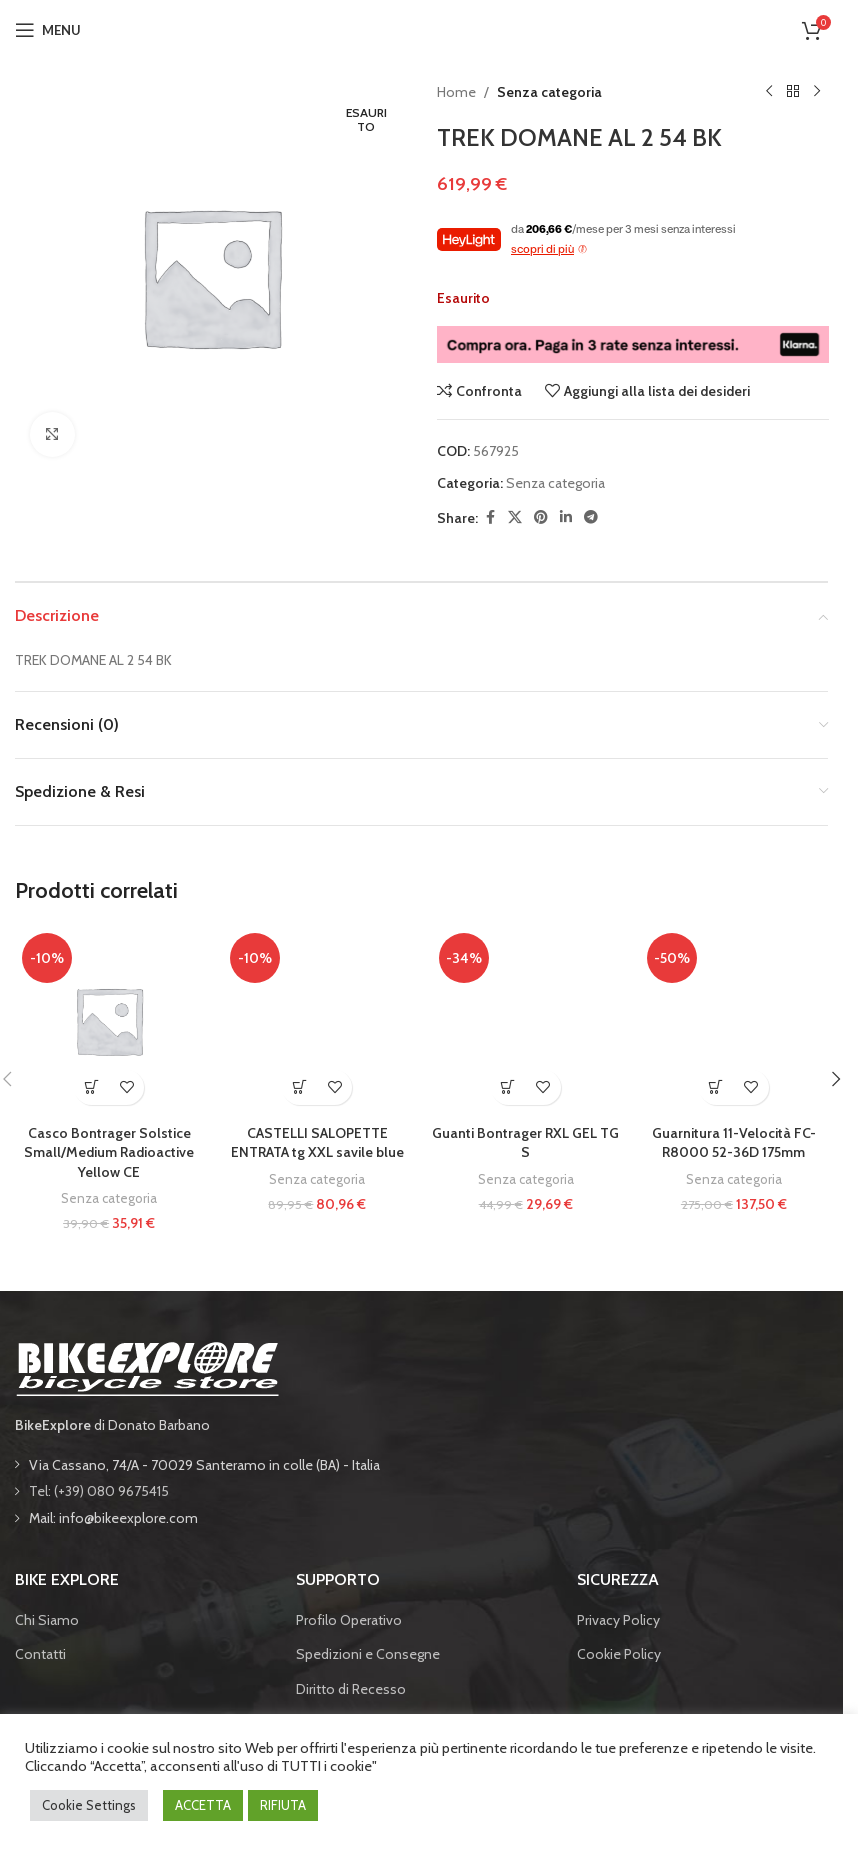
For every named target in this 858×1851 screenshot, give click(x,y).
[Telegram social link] (591, 517)
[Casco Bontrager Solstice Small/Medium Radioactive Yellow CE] (109, 1020)
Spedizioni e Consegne (368, 1654)
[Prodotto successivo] (816, 92)
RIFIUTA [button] (283, 1805)
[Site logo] (422, 28)
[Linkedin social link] (566, 517)
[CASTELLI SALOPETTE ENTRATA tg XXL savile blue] (317, 1020)
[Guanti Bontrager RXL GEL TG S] (526, 1020)
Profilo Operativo (349, 1620)
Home (456, 92)
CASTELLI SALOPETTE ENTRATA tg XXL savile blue (317, 1143)
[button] (91, 1087)
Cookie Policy (619, 1654)
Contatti (40, 1654)
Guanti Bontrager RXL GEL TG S (525, 1143)
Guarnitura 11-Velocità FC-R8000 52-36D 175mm (734, 1143)
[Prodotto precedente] (768, 92)
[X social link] (515, 517)
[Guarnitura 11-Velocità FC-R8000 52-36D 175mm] (734, 1020)
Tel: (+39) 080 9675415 (99, 1491)
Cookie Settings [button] (89, 1805)
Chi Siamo (47, 1620)
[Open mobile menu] (48, 30)
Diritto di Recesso (351, 1689)
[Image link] (147, 1367)
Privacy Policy (618, 1620)
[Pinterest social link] (541, 517)
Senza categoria (549, 92)
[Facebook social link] (490, 517)
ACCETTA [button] (203, 1805)
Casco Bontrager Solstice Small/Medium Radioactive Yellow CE (109, 1152)
